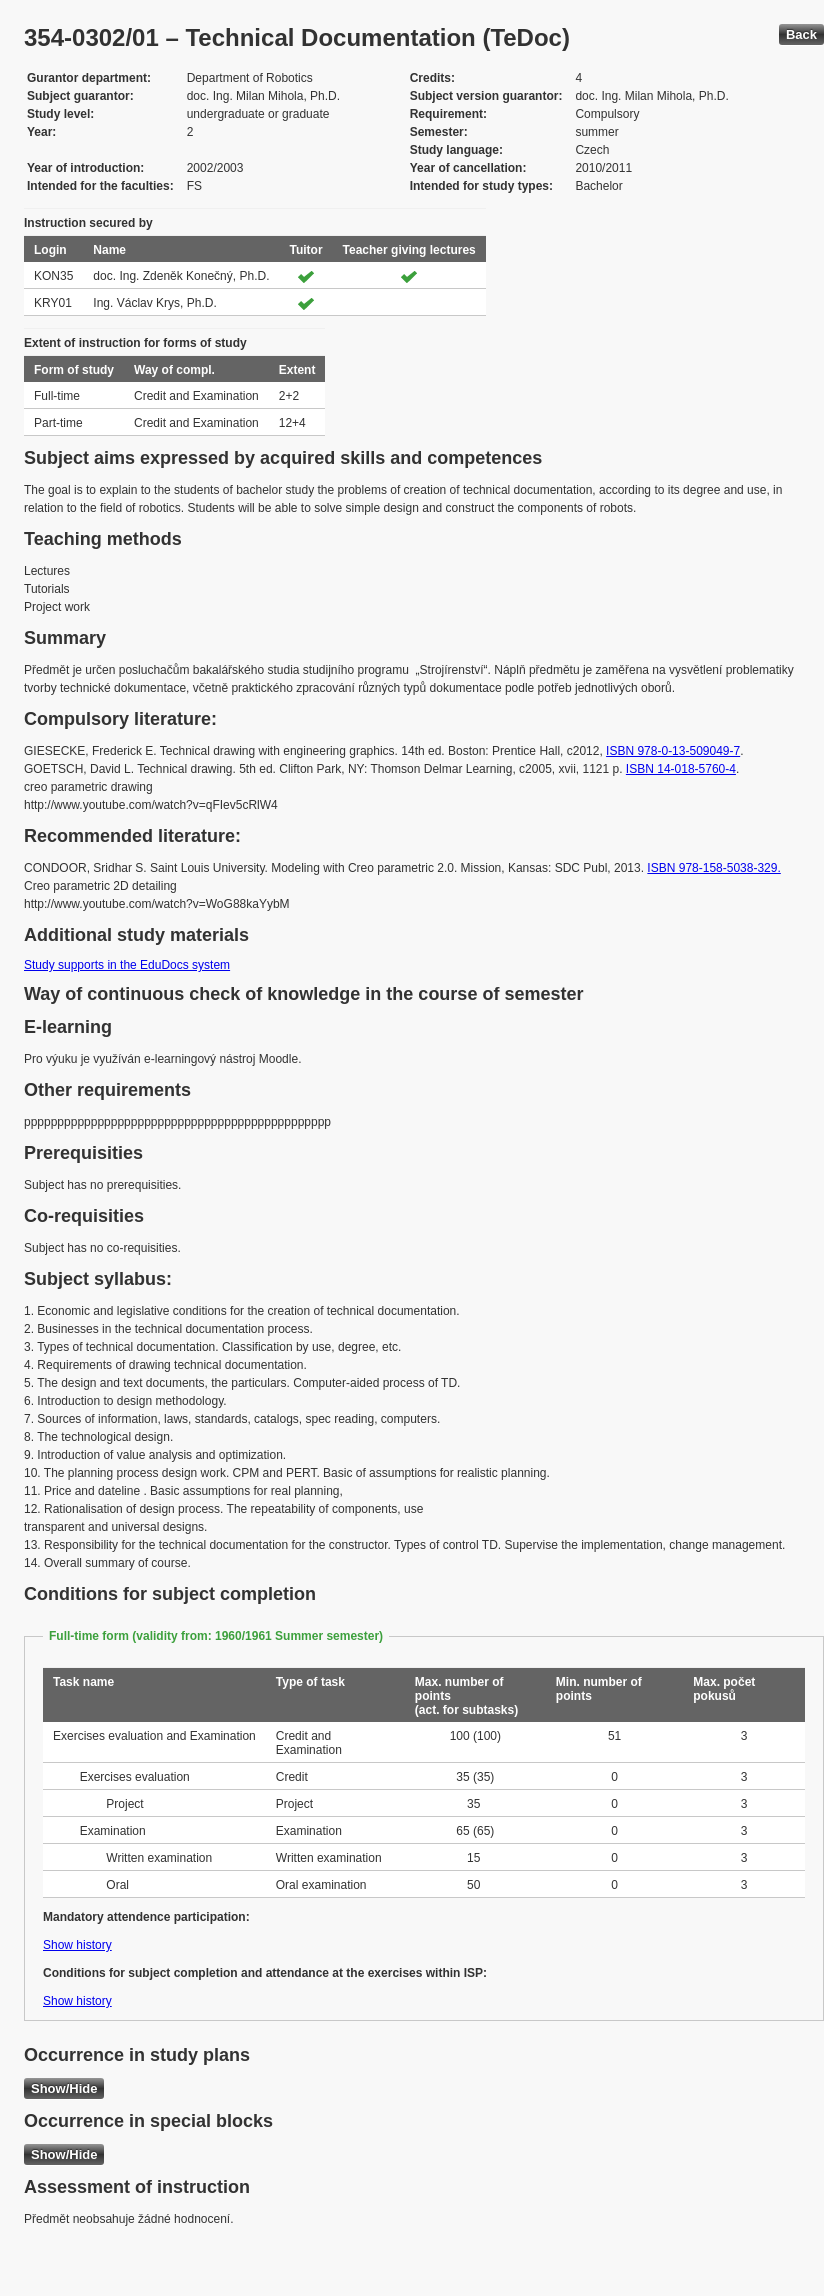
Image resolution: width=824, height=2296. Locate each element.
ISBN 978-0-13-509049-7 (673, 751)
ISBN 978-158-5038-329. (713, 868)
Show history (77, 1945)
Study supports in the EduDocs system (127, 965)
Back (801, 34)
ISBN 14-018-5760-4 (681, 769)
